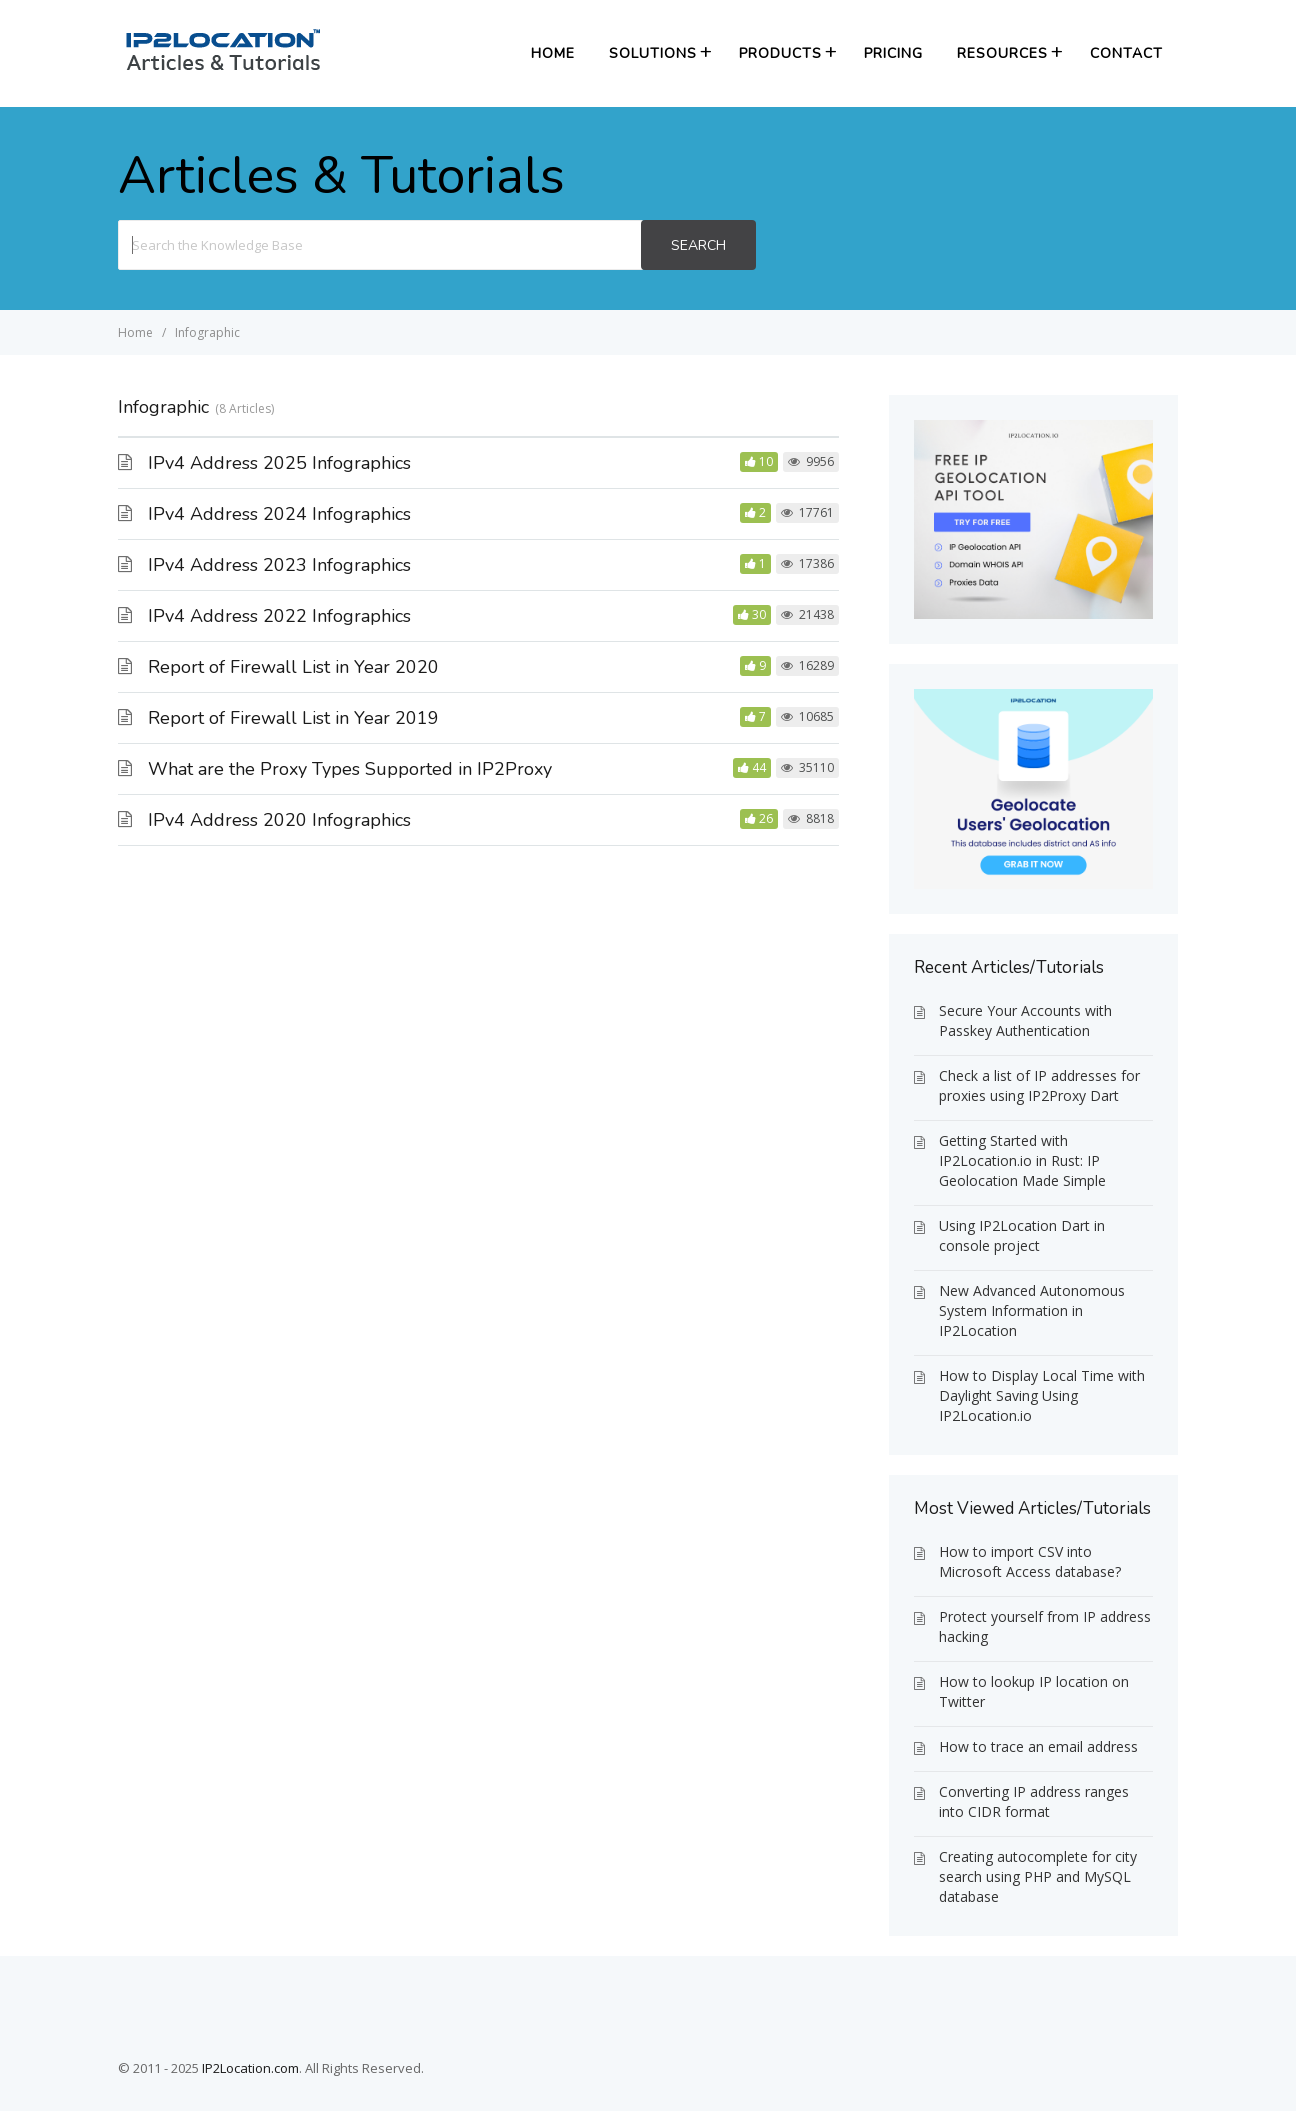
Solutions (653, 53)
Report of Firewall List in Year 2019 (293, 718)
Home (553, 53)
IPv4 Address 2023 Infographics (279, 565)
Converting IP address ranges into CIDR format (1034, 1801)
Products (780, 53)
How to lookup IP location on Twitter (1034, 1691)
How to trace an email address (1038, 1746)
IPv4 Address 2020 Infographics (279, 820)
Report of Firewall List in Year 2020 (293, 667)
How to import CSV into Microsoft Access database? (1030, 1561)
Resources (1002, 53)
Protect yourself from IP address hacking (1045, 1626)
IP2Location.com (250, 2068)
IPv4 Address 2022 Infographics (279, 616)
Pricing (893, 53)
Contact (1126, 53)
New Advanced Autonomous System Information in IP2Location (1032, 1310)
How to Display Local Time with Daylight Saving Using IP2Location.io (1042, 1395)
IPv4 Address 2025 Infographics (279, 463)
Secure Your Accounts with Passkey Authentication (1025, 1020)
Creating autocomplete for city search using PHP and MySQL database (1038, 1876)
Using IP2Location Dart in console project (1022, 1235)
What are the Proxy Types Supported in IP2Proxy (350, 769)
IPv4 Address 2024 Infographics (279, 514)
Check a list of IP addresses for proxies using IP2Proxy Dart (1039, 1085)
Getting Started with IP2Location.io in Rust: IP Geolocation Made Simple (1022, 1160)
